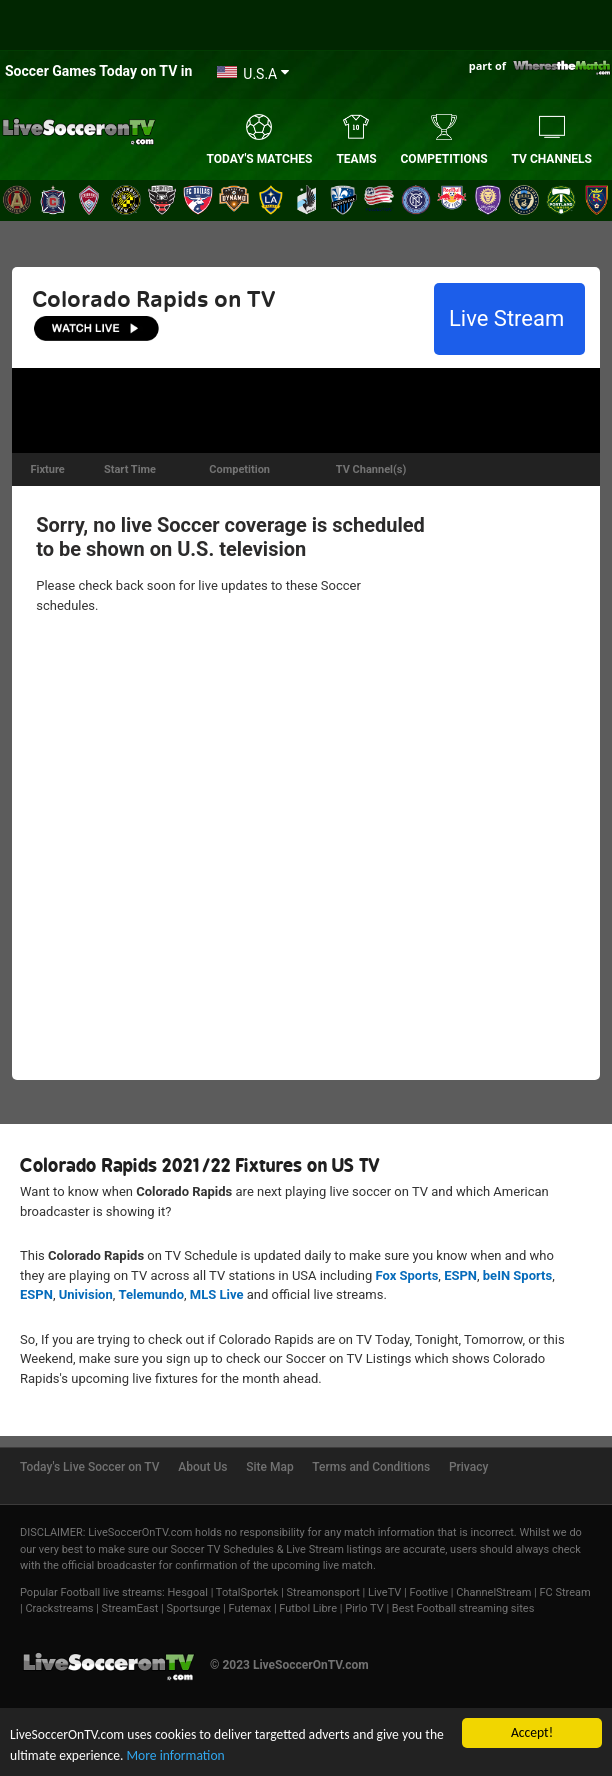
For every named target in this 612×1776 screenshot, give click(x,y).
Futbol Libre (308, 1608)
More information (175, 1755)
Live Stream (509, 318)
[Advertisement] (306, 408)
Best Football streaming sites (463, 1608)
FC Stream (564, 1592)
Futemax (250, 1608)
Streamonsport (323, 1592)
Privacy (468, 1467)
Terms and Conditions (371, 1467)
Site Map (269, 1467)
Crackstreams (59, 1608)
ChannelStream (493, 1592)
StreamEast (130, 1608)
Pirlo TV (364, 1608)
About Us (202, 1467)
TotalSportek (247, 1592)
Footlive (429, 1592)
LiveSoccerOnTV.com (140, 1532)
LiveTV (384, 1592)
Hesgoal (187, 1592)
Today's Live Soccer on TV (90, 1467)
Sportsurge (194, 1608)
